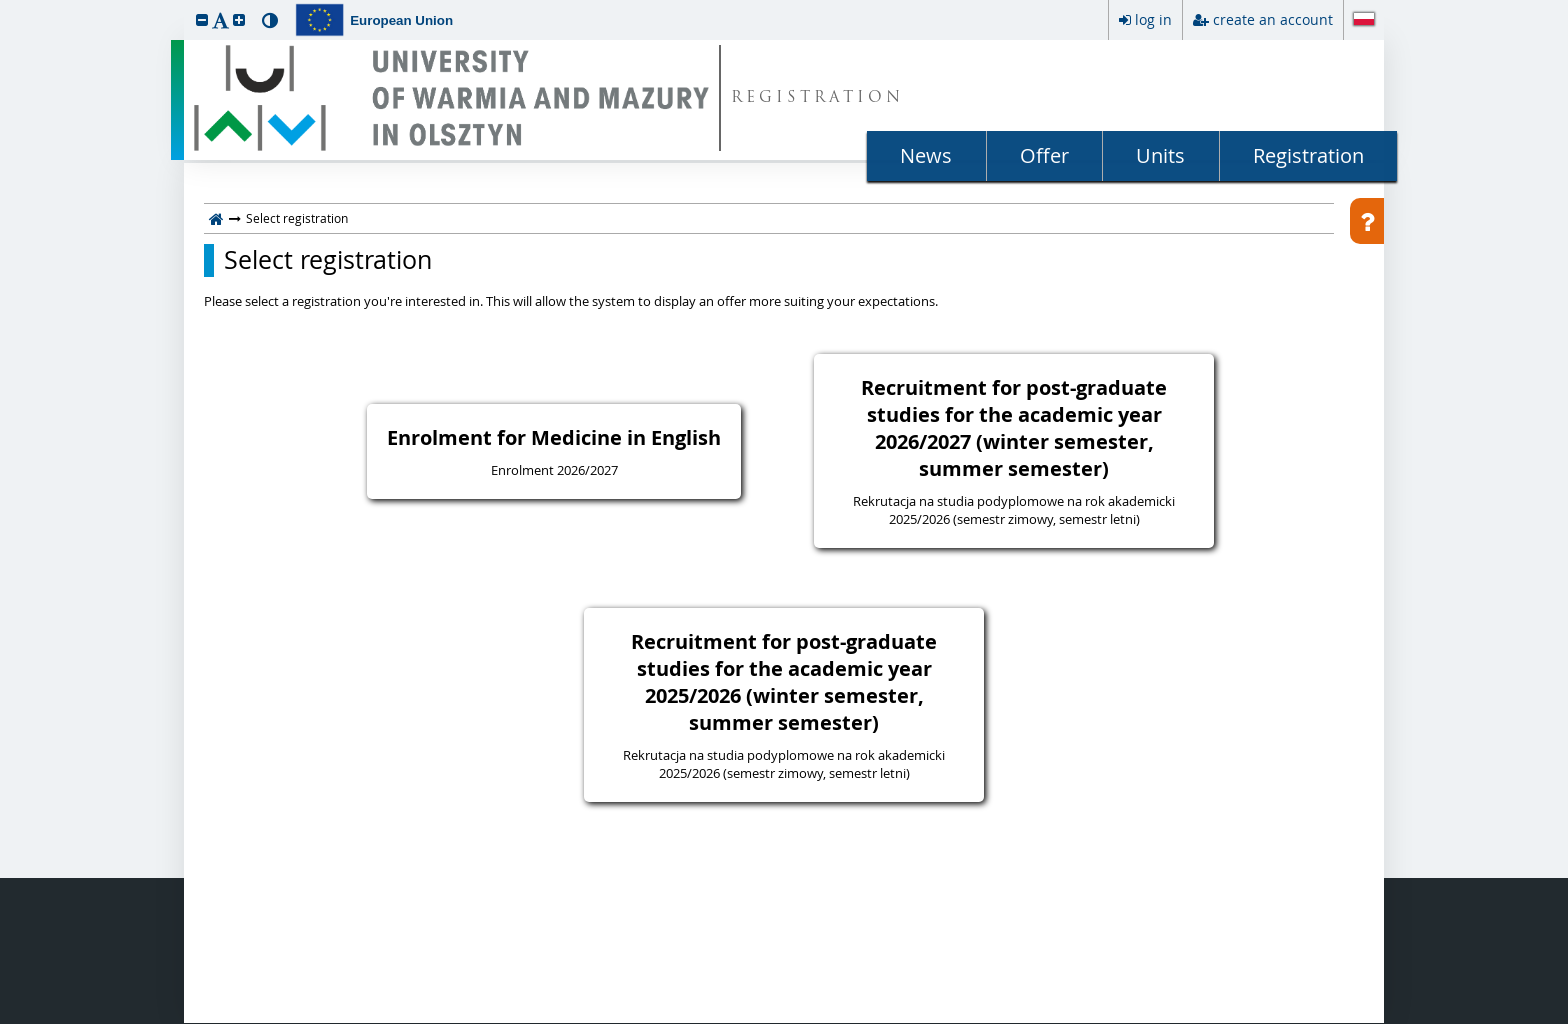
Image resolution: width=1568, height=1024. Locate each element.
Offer (1044, 155)
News (926, 155)
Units (1160, 155)
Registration (1308, 155)
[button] (202, 19)
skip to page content (5, 5)
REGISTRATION (817, 98)
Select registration (328, 260)
